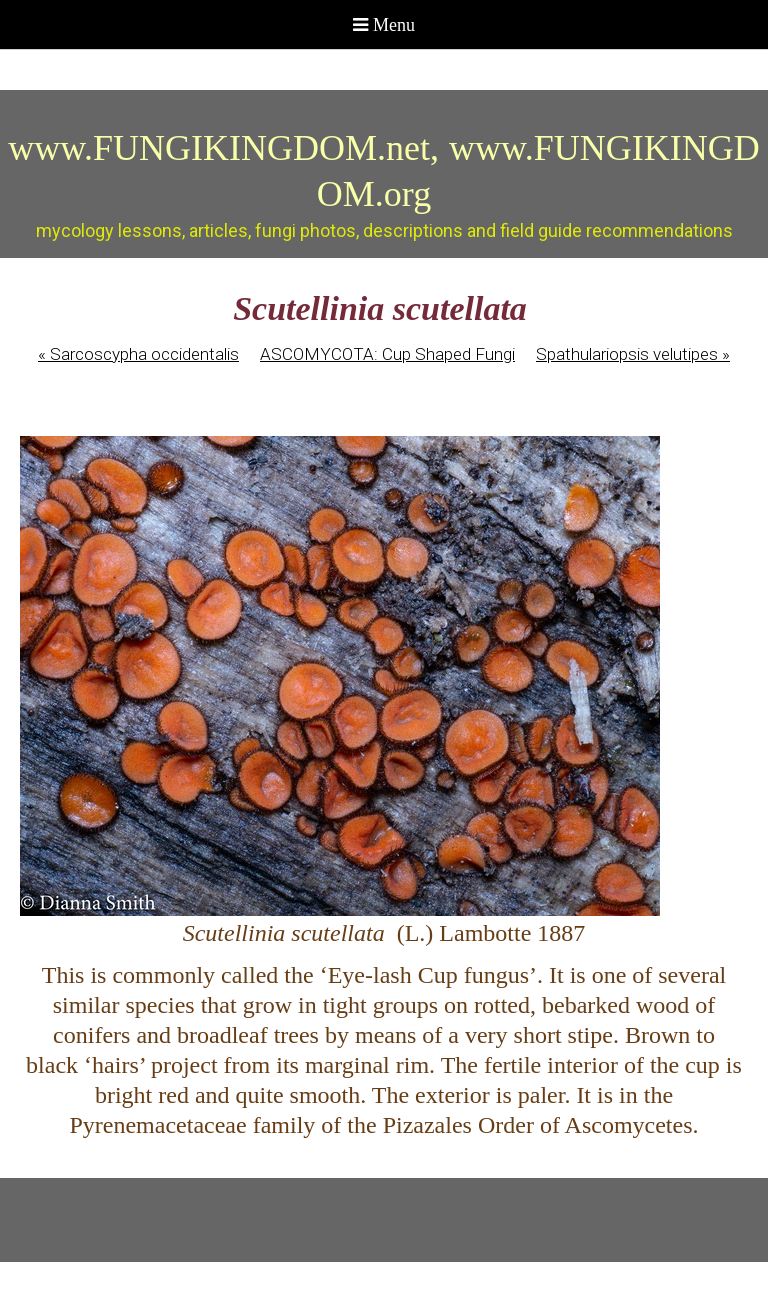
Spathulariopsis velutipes (633, 354)
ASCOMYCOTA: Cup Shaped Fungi (387, 354)
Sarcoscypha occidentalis (138, 354)
